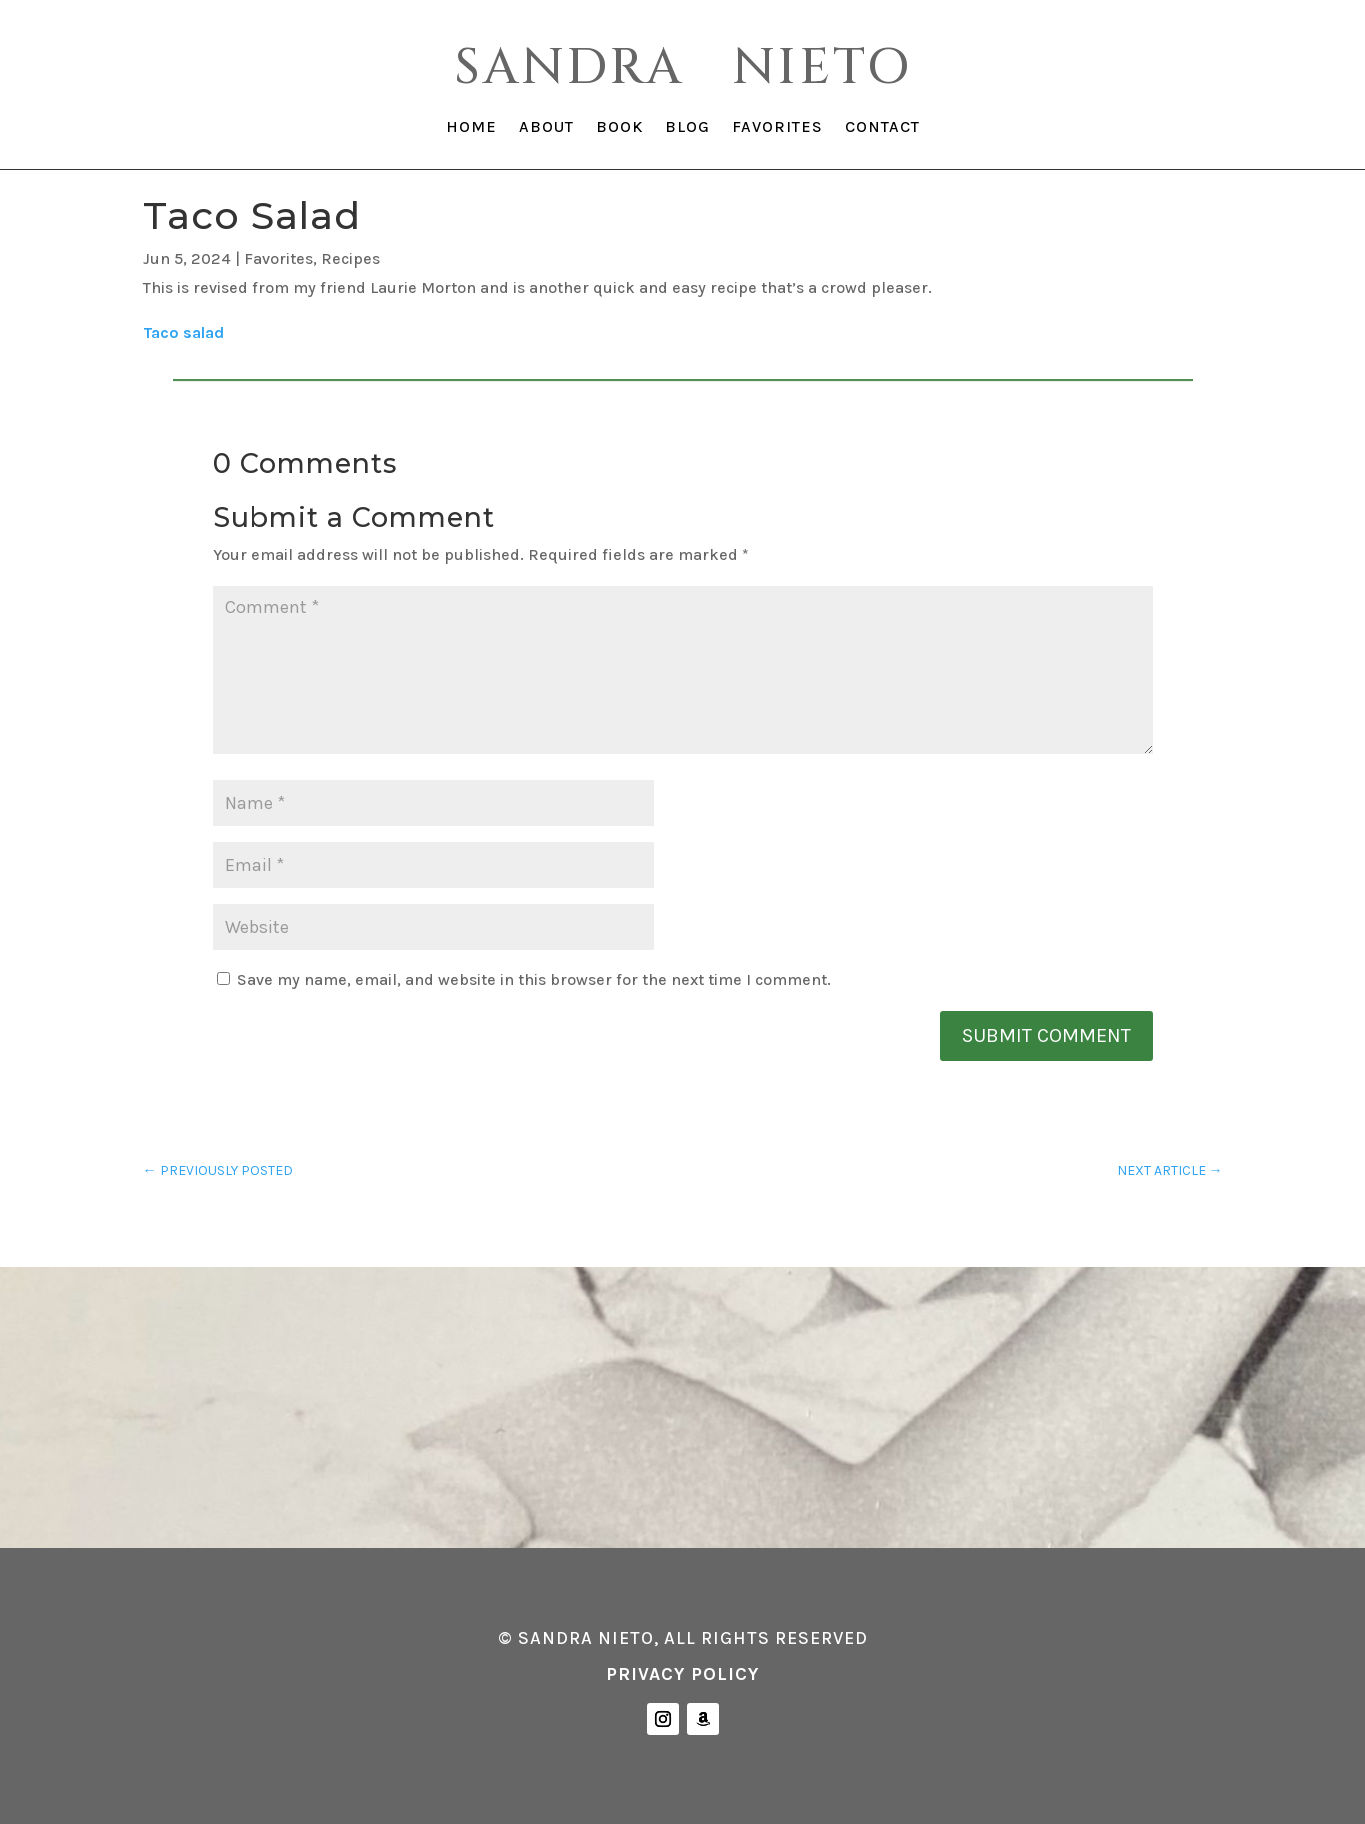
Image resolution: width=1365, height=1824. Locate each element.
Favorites (278, 258)
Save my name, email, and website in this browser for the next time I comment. (534, 979)
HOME (471, 128)
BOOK (619, 128)
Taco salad (183, 332)
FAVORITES (777, 128)
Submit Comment (1046, 1035)
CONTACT (882, 128)
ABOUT (546, 128)
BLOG (687, 128)
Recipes (350, 258)
